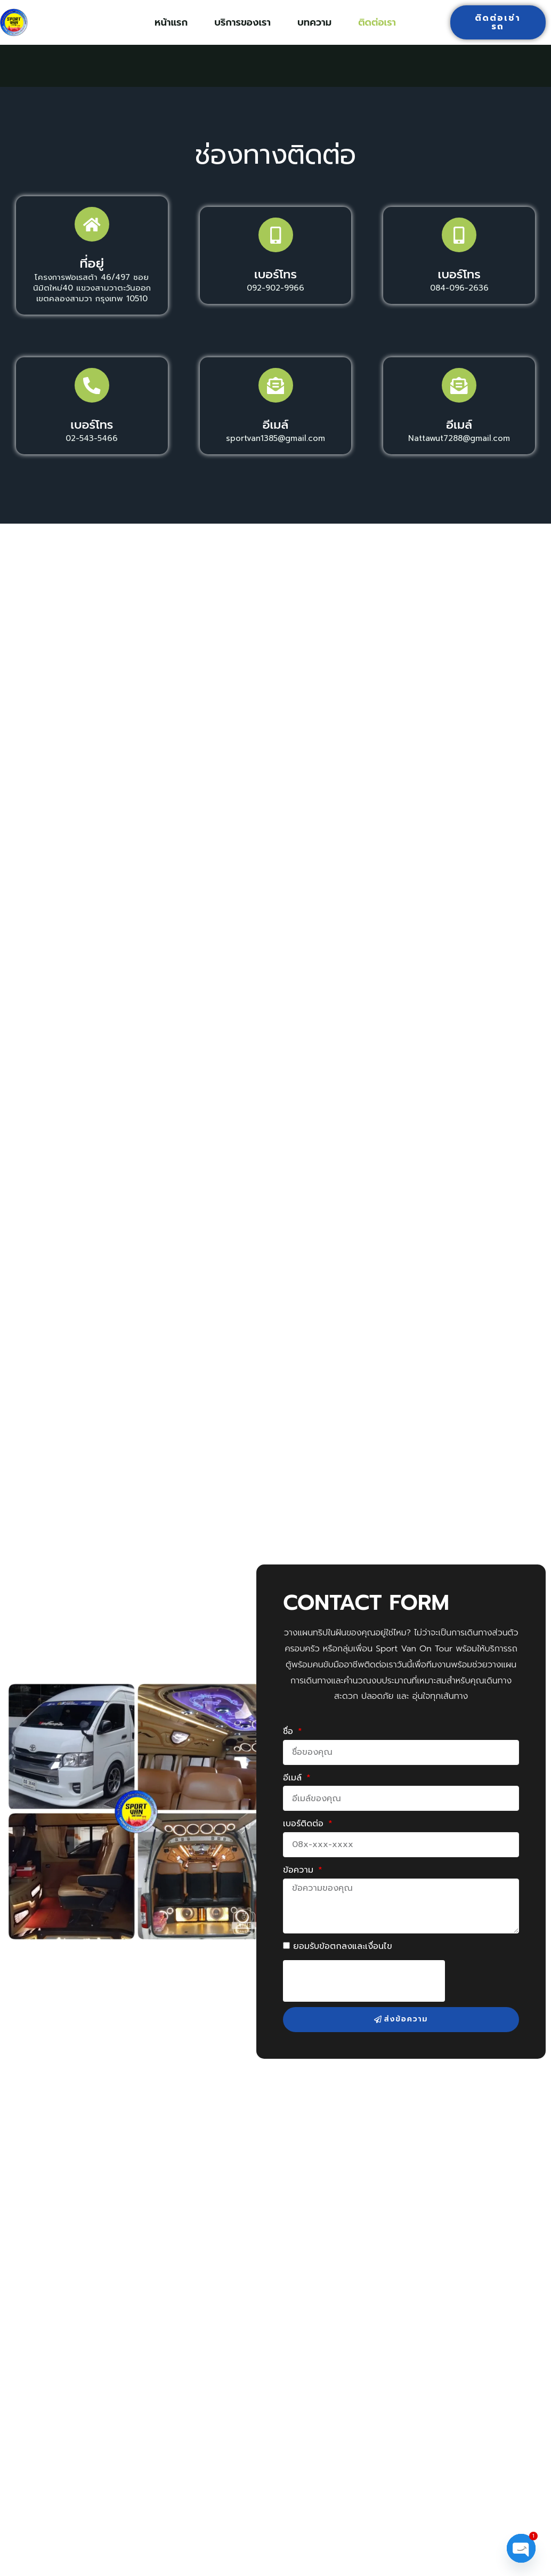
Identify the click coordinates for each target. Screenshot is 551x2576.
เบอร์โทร (275, 282)
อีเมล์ (275, 440)
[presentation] (364, 1997)
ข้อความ (300, 1886)
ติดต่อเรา (377, 22)
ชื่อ (289, 1747)
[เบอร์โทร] (275, 239)
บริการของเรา (242, 22)
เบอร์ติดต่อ (305, 1839)
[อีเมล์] (275, 397)
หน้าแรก (171, 22)
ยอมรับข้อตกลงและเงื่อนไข (342, 1962)
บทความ (314, 22)
